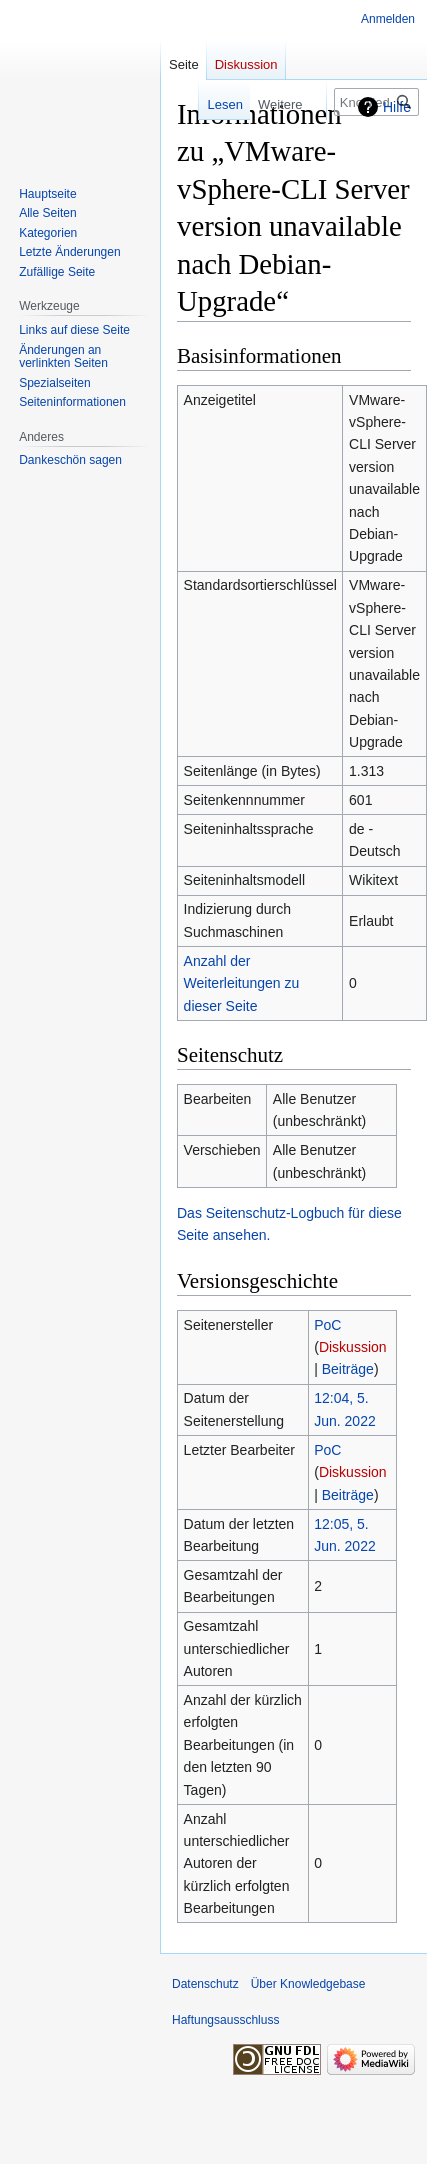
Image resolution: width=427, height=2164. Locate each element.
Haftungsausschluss (225, 2020)
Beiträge (348, 1369)
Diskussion (353, 1347)
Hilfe (397, 107)
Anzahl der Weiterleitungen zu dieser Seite (242, 983)
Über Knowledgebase (308, 1984)
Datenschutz (205, 1984)
